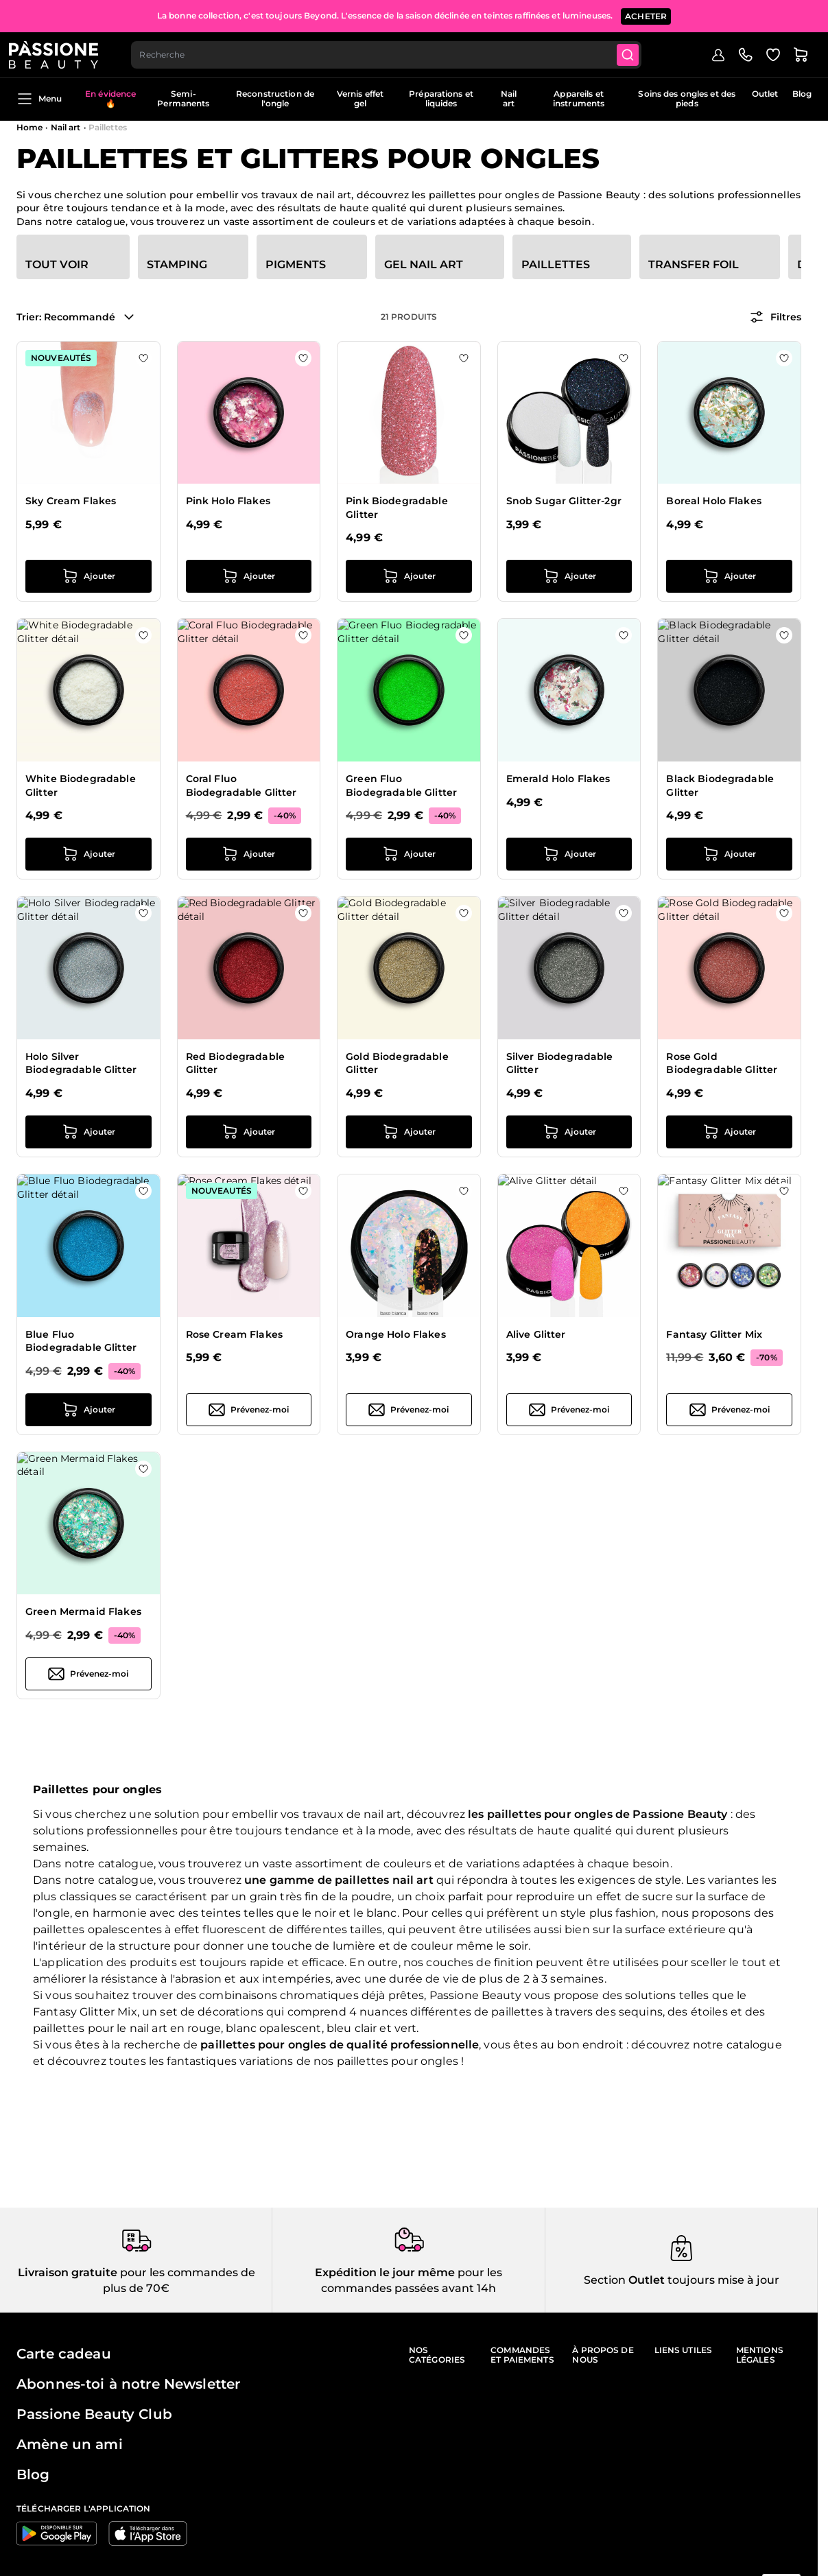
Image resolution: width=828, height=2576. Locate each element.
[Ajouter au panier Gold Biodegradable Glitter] (409, 1131)
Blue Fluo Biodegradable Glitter (81, 1341)
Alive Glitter (536, 1334)
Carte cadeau (63, 2353)
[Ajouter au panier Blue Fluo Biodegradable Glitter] (88, 1409)
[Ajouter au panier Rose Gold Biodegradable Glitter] (729, 1131)
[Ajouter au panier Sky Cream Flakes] (88, 576)
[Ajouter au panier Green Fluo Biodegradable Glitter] (409, 854)
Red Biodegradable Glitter (235, 1063)
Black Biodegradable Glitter (720, 785)
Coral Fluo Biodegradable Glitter (241, 785)
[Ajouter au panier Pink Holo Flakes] (249, 576)
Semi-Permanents (183, 98)
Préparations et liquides (441, 98)
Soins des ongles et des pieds (686, 98)
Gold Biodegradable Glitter (397, 1063)
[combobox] (396, 52)
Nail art (509, 98)
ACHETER (646, 13)
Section (605, 2280)
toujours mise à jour (722, 2280)
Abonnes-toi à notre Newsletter (128, 2384)
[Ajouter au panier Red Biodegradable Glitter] (249, 1131)
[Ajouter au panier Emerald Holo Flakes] (569, 854)
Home (29, 127)
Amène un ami (69, 2444)
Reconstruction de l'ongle (275, 98)
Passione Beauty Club (94, 2414)
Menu (39, 99)
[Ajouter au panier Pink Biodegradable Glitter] (409, 576)
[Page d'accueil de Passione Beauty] (61, 52)
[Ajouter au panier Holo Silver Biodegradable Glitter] (88, 1131)
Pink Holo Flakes (228, 501)
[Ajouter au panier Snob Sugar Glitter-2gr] (569, 576)
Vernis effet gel (360, 98)
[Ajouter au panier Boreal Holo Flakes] (729, 576)
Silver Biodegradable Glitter (559, 1063)
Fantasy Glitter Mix (714, 1334)
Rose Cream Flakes (234, 1334)
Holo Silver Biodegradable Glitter (81, 1063)
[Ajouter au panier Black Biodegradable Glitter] (729, 854)
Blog (802, 93)
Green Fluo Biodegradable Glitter (401, 785)
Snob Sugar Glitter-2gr (564, 501)
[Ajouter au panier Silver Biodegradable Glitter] (569, 1131)
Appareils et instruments (578, 98)
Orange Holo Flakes (396, 1334)
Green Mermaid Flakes (83, 1611)
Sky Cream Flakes (70, 501)
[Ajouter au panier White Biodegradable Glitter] (88, 854)
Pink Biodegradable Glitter (397, 508)
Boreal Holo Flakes (713, 501)
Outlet (765, 93)
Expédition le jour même (385, 2272)
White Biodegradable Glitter (80, 785)
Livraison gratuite (67, 2272)
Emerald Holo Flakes (558, 778)
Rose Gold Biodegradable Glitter (721, 1063)
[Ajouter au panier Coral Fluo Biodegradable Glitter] (249, 854)
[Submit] (640, 52)
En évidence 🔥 (110, 98)
